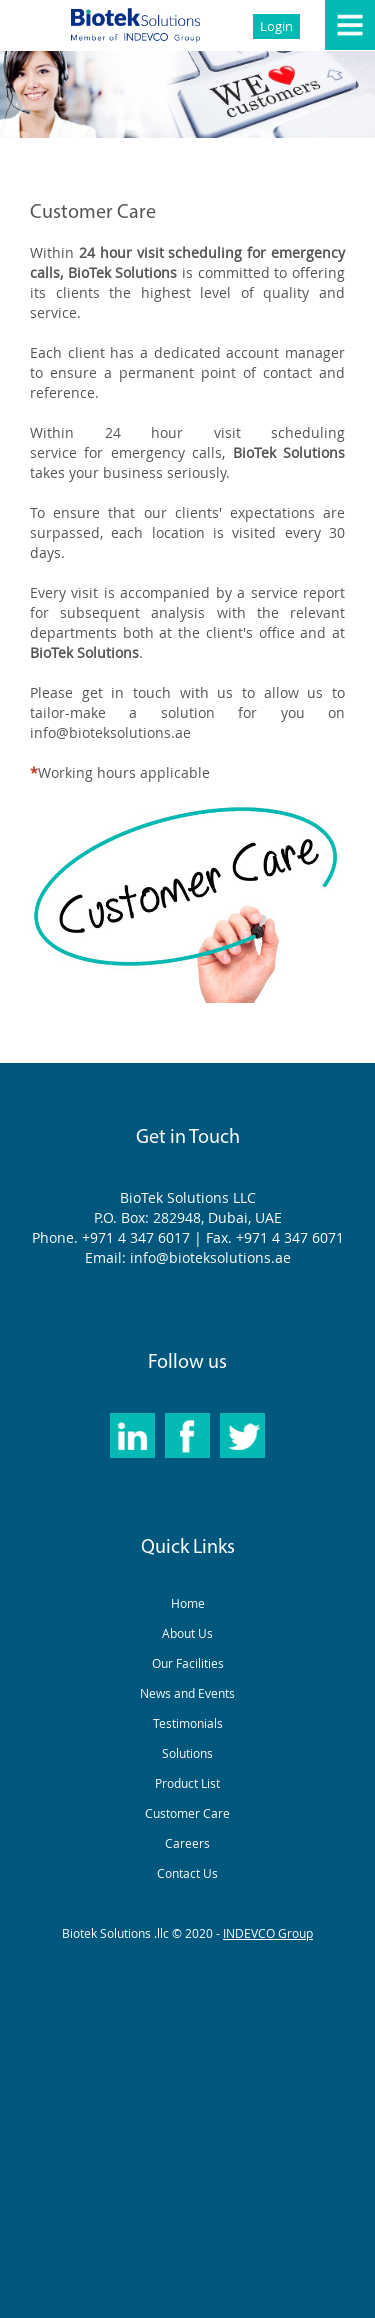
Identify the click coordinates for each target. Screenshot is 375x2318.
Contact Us (187, 1873)
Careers (187, 1843)
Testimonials (188, 1723)
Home (188, 1603)
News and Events (187, 1693)
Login (276, 26)
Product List (187, 1783)
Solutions (187, 1753)
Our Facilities (188, 1663)
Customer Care (187, 1813)
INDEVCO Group (268, 1933)
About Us (187, 1633)
